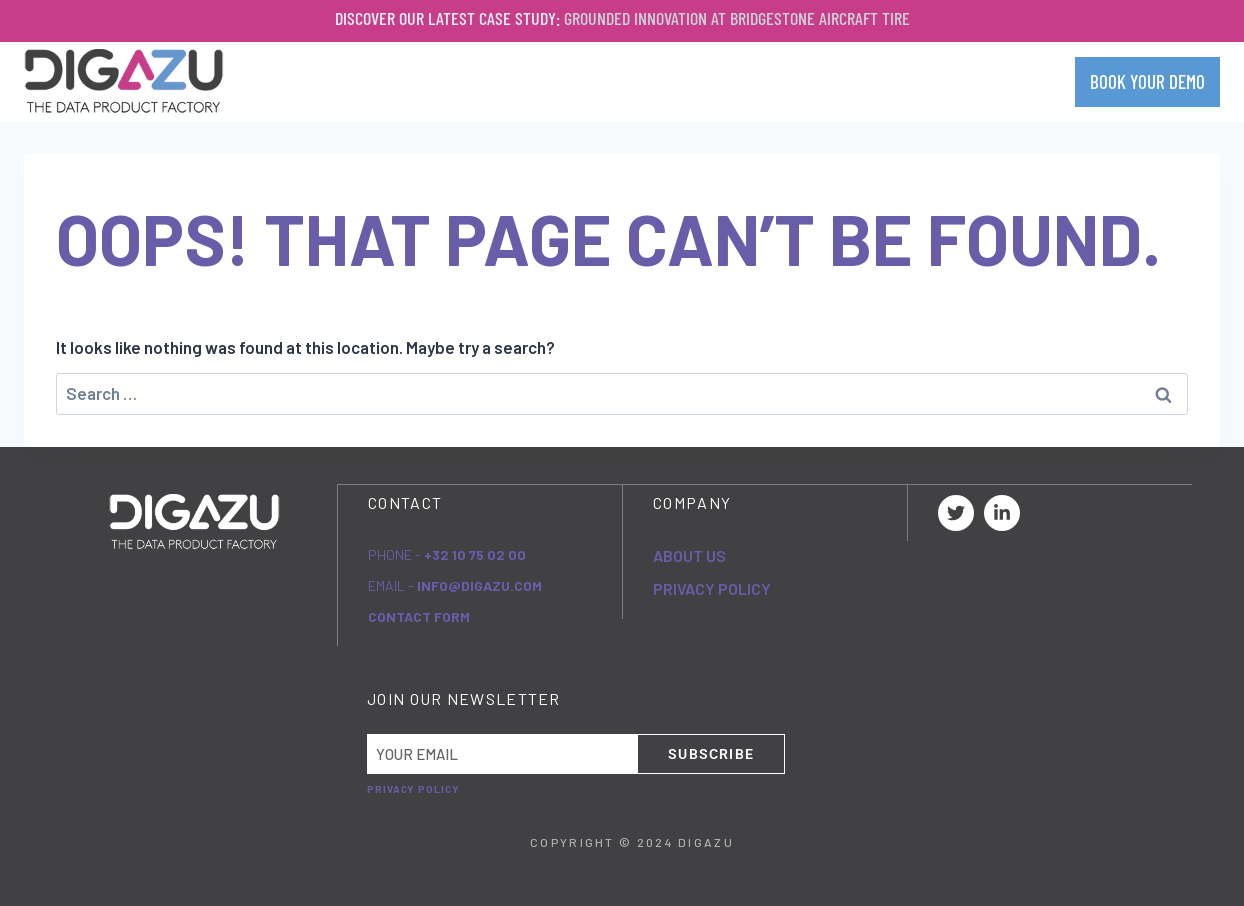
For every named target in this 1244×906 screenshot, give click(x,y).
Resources (895, 81)
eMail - (455, 584)
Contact (1012, 81)
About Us (689, 554)
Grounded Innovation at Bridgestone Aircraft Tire (737, 18)
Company (642, 81)
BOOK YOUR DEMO (1147, 81)
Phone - (447, 553)
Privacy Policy (712, 587)
